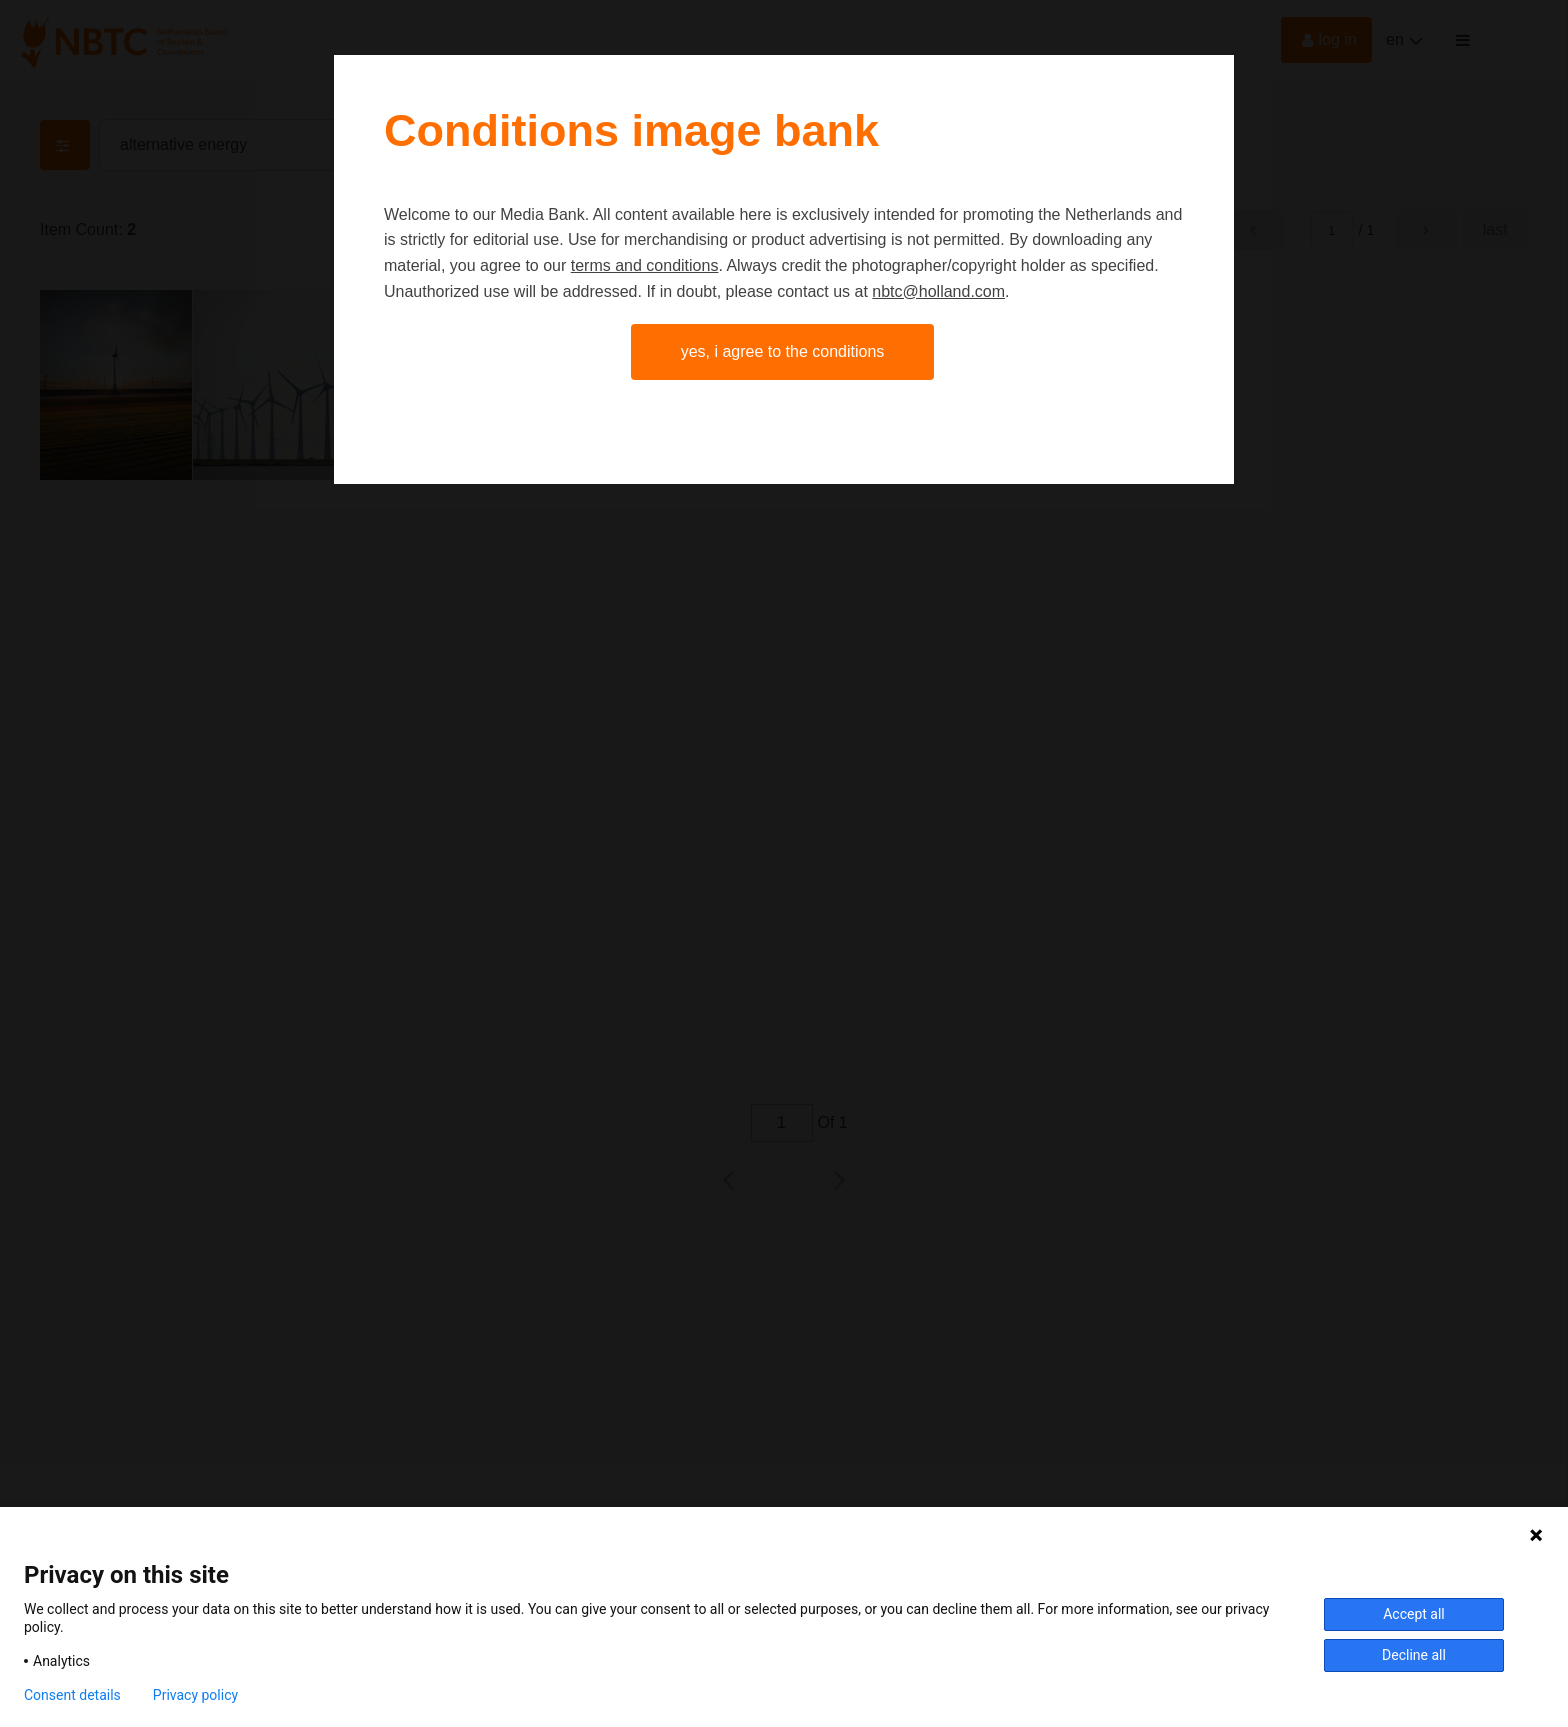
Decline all (1414, 1655)
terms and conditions (645, 265)
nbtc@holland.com (938, 291)
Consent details (72, 1695)
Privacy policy (195, 1695)
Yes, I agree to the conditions (783, 351)
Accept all (1414, 1614)
